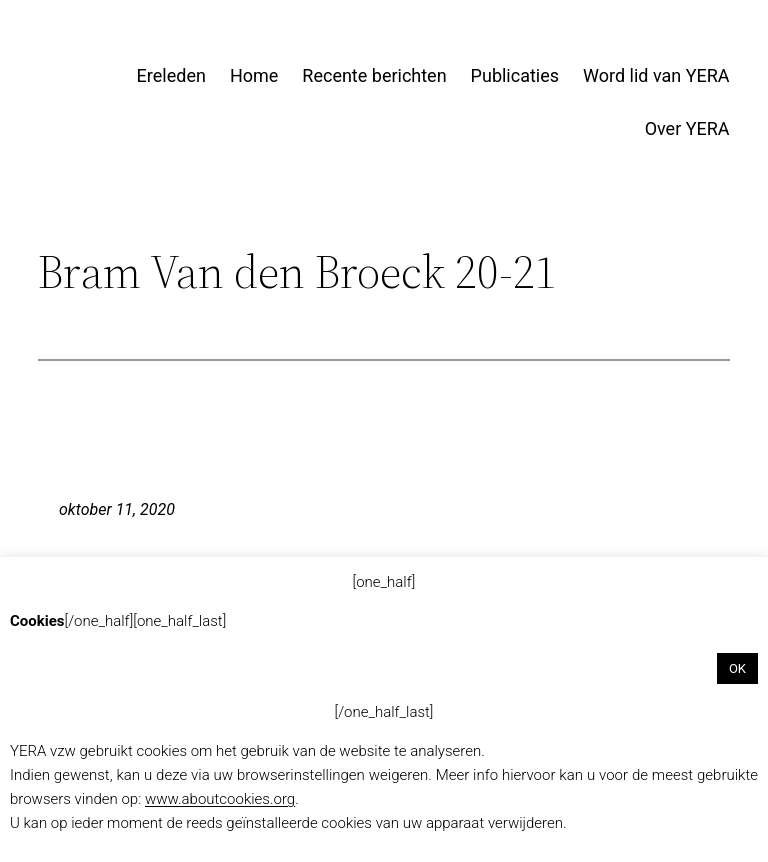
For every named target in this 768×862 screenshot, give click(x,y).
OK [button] (737, 668)
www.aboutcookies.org (220, 799)
